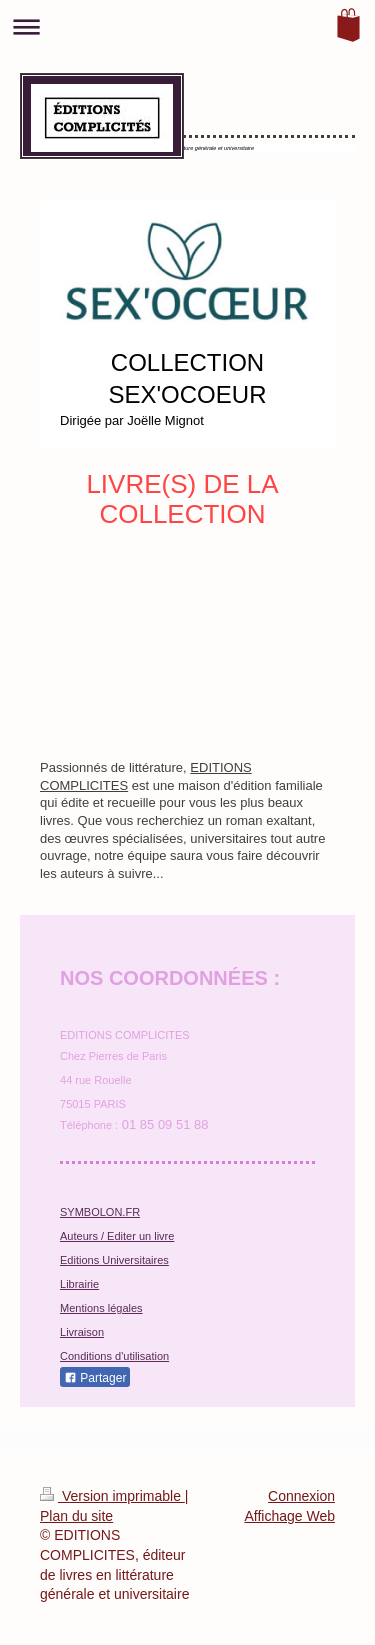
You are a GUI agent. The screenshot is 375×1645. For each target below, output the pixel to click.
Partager (95, 1378)
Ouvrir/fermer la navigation (187, 26)
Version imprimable (112, 1496)
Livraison (82, 1332)
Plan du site (76, 1516)
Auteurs (79, 1236)
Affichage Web (289, 1516)
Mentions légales (101, 1308)
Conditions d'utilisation (114, 1356)
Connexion (301, 1496)
